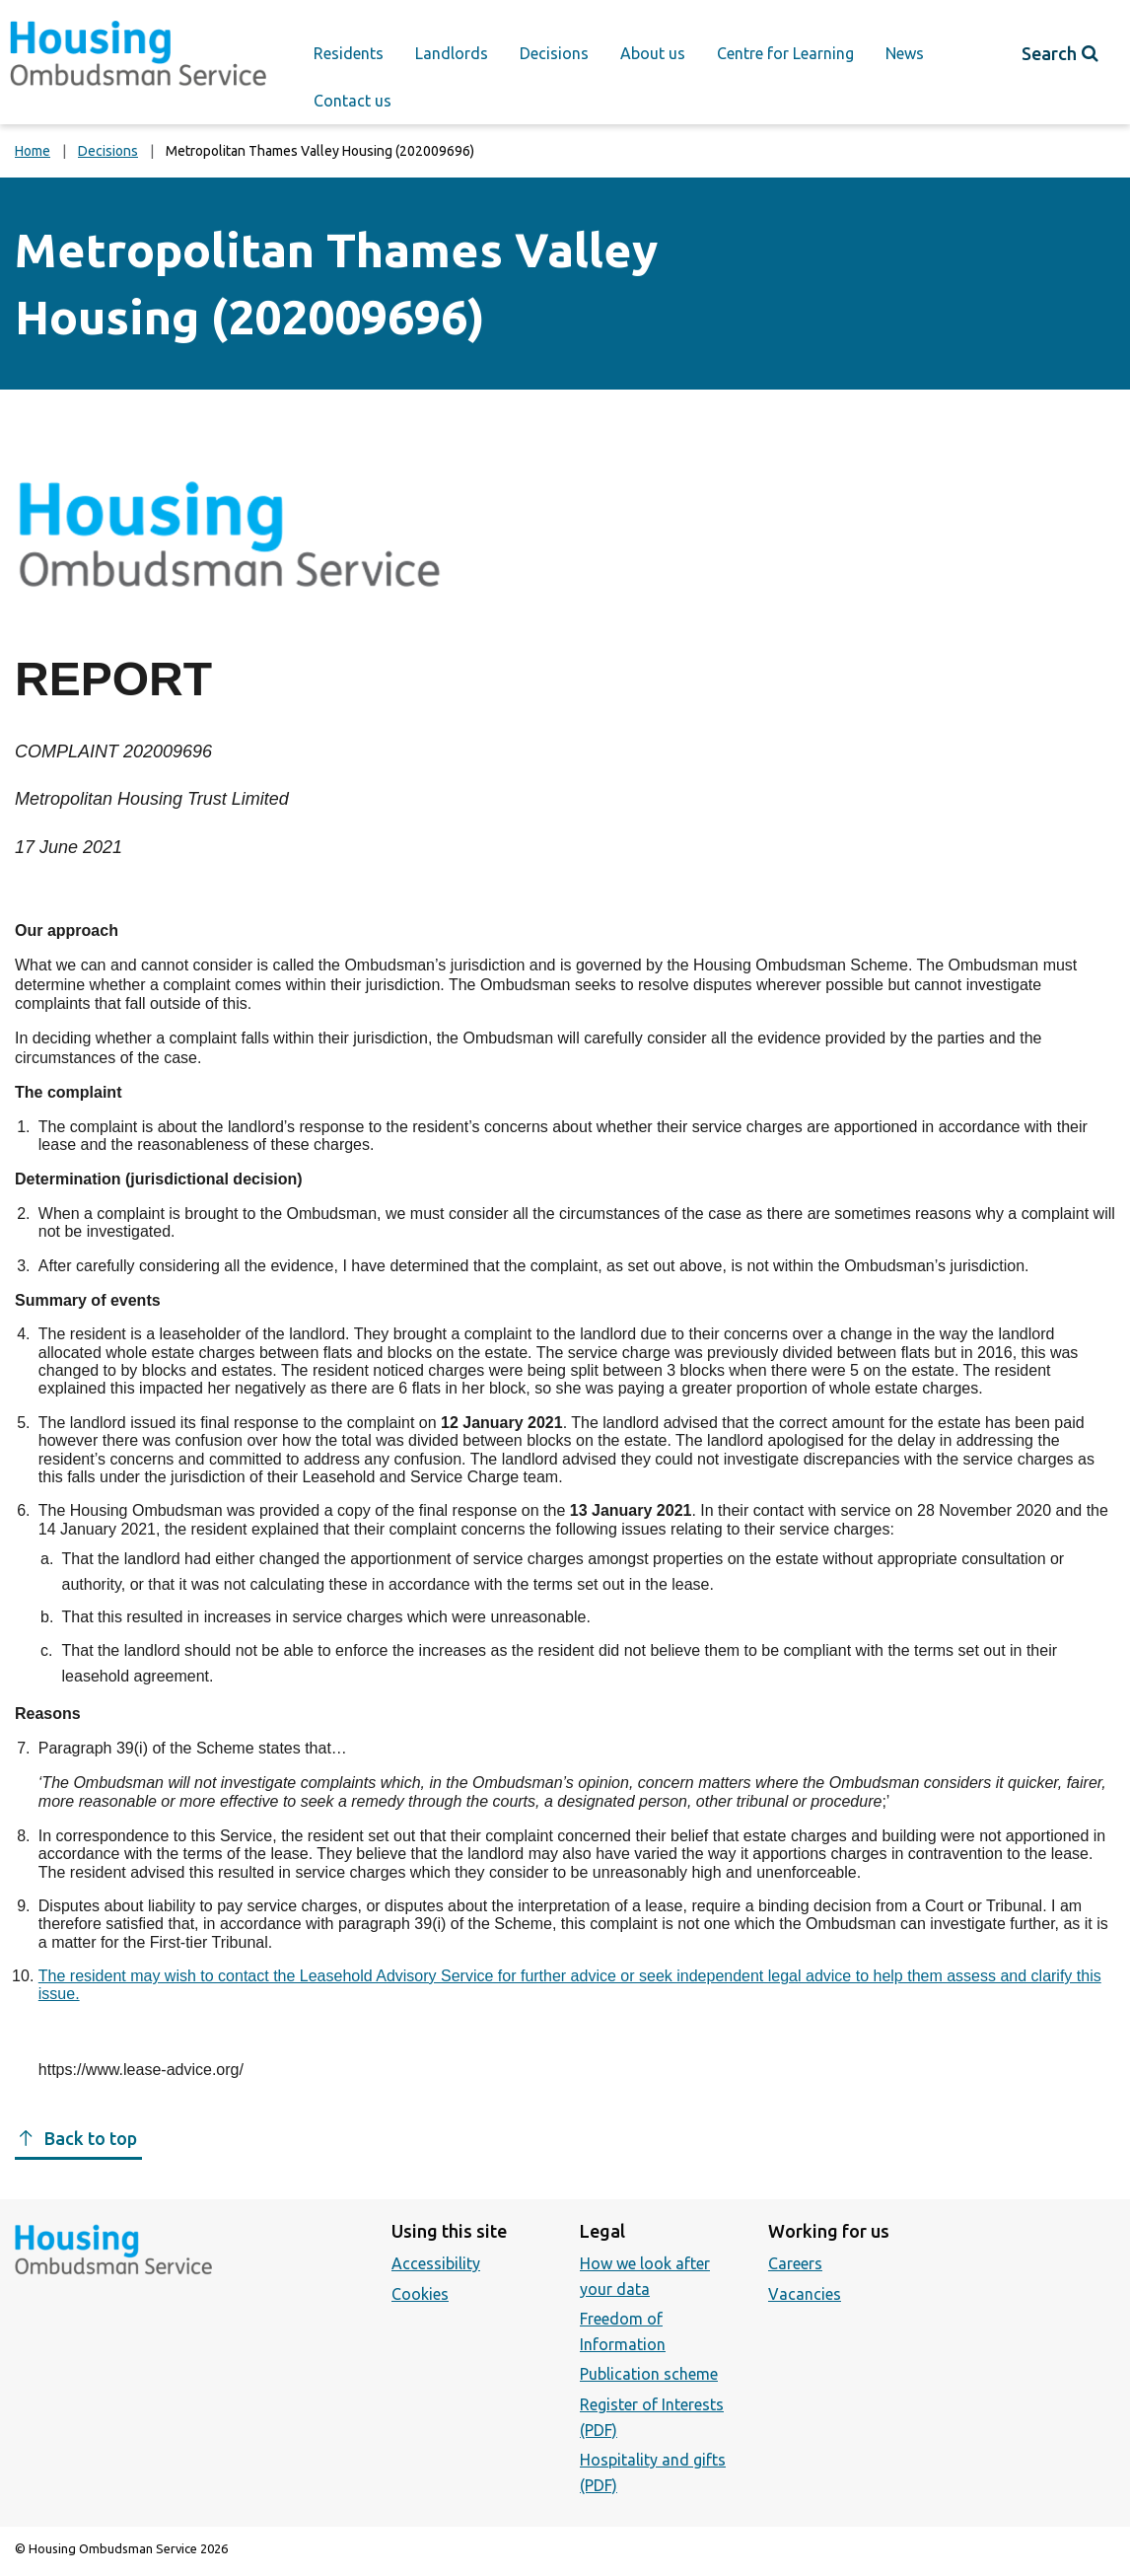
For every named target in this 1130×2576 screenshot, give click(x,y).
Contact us (352, 100)
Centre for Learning (785, 53)
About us (652, 53)
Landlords (451, 53)
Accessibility (435, 2263)
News (904, 53)
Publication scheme (649, 2374)
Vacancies (804, 2294)
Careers (795, 2263)
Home (32, 151)
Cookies (420, 2294)
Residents (349, 53)
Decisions (554, 53)
